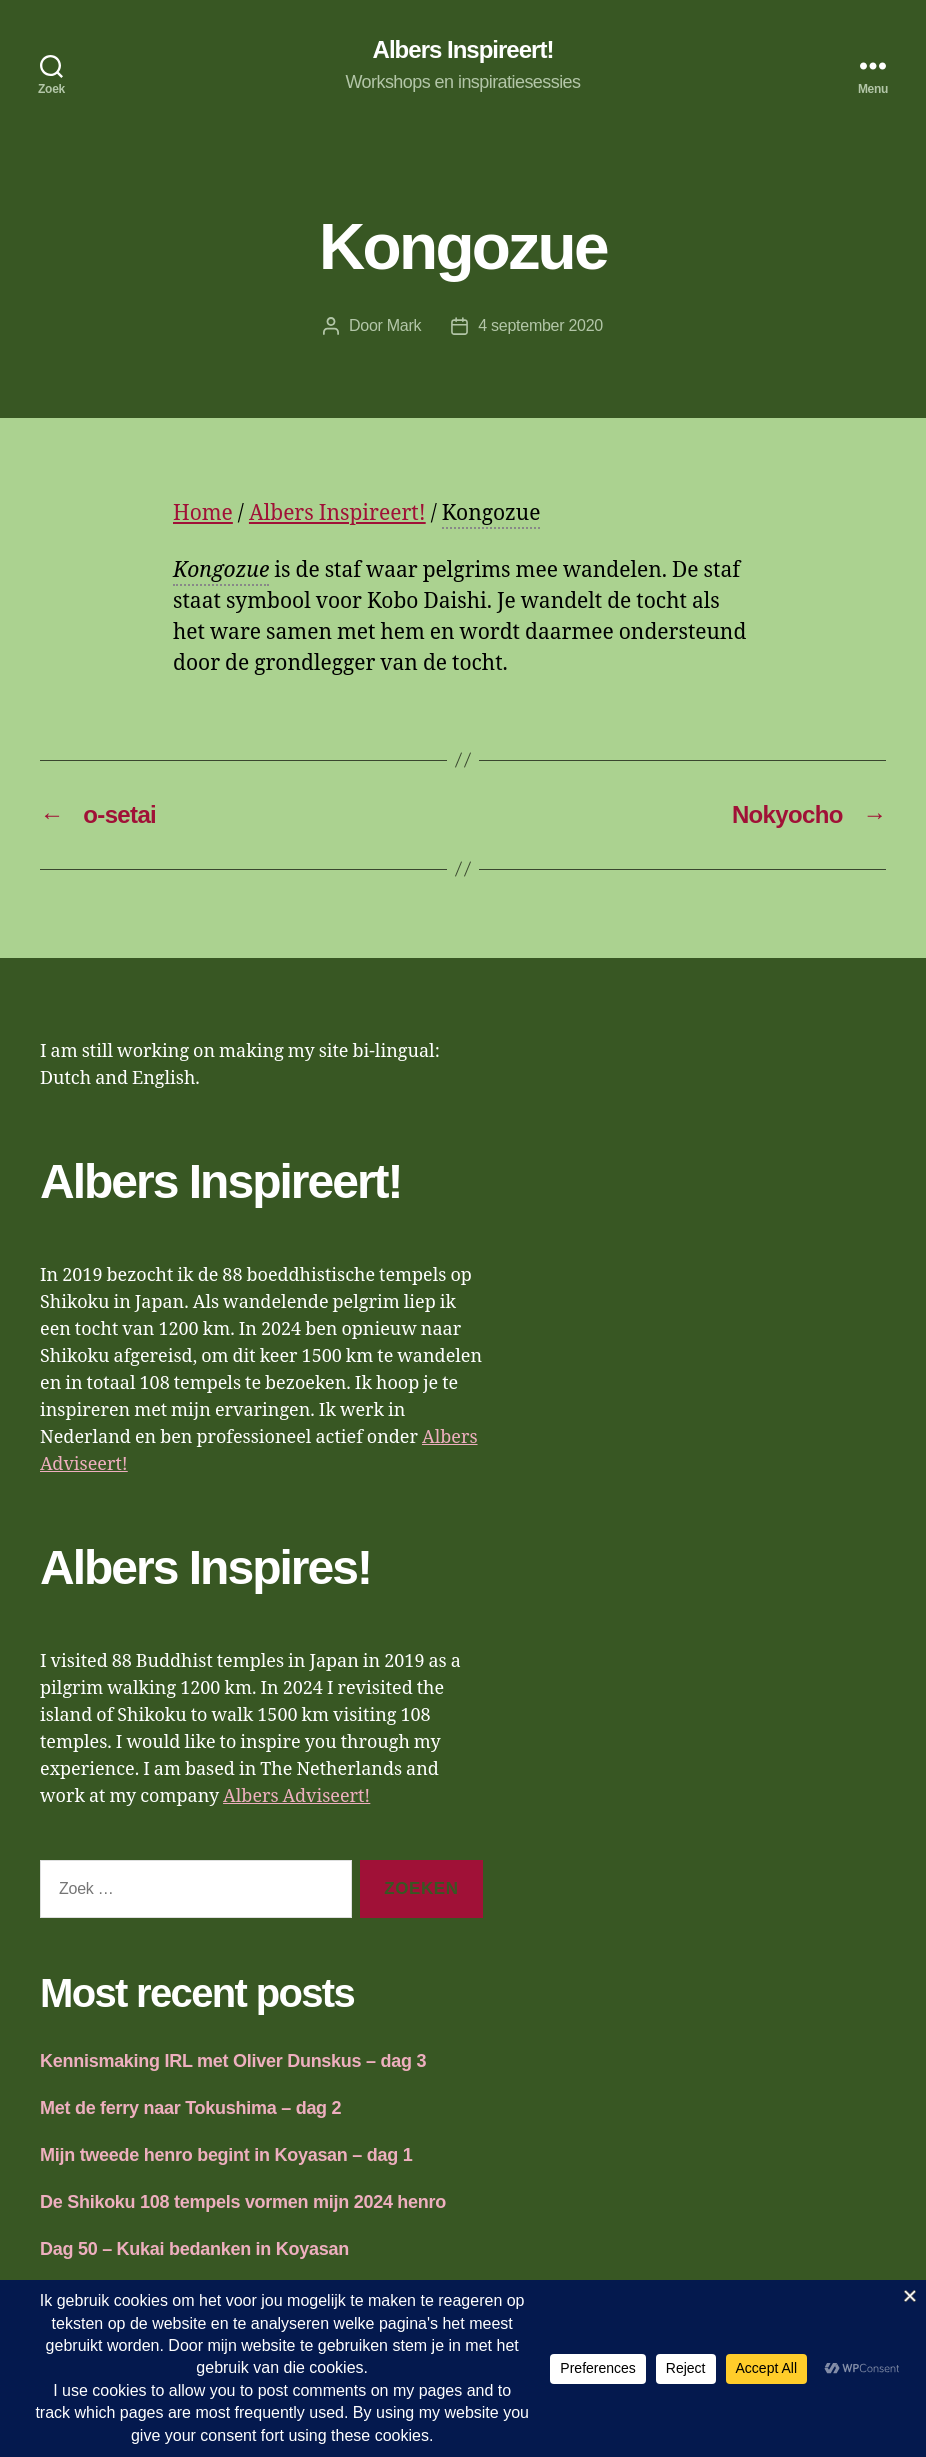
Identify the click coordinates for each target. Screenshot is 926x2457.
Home (203, 513)
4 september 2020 (540, 325)
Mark (404, 325)
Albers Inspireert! (463, 50)
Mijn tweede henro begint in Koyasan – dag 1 (226, 2155)
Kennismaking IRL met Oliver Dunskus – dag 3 (233, 2061)
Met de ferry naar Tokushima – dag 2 (190, 2108)
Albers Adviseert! (296, 1796)
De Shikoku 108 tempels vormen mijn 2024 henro (243, 2202)
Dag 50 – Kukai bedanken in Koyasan (194, 2249)
